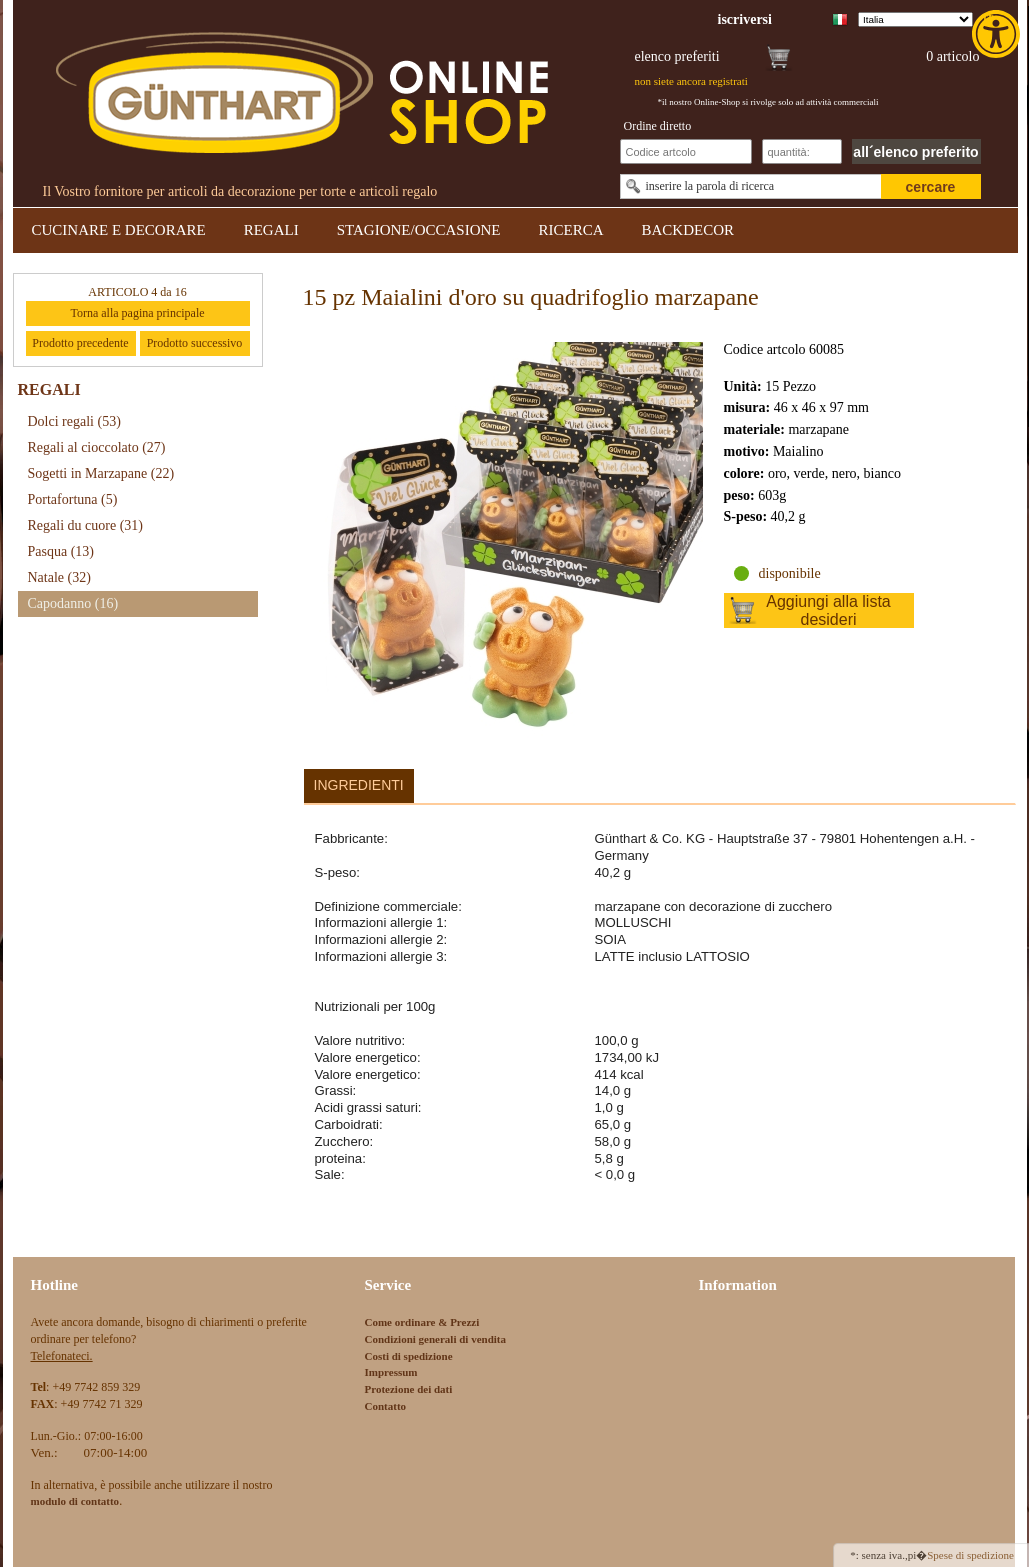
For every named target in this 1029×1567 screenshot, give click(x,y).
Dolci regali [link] (74, 421)
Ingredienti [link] (359, 785)
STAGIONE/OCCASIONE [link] (419, 230)
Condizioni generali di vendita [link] (436, 1339)
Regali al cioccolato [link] (97, 447)
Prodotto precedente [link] (80, 343)
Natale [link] (59, 577)
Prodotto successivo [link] (195, 343)
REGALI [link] (271, 230)
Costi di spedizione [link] (409, 1356)
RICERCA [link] (570, 230)
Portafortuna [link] (73, 499)
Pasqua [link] (61, 551)
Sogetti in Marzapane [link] (101, 473)
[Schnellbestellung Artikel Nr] (686, 151)
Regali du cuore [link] (85, 525)
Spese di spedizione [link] (970, 1555)
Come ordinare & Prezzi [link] (422, 1322)
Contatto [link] (386, 1406)
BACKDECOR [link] (688, 230)
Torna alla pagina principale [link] (137, 313)
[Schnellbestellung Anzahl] (802, 151)
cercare (931, 187)
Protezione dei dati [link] (409, 1389)
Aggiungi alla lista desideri (828, 610)
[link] (998, 34)
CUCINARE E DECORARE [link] (119, 230)
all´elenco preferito (915, 152)
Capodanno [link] (73, 603)
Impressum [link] (391, 1372)
